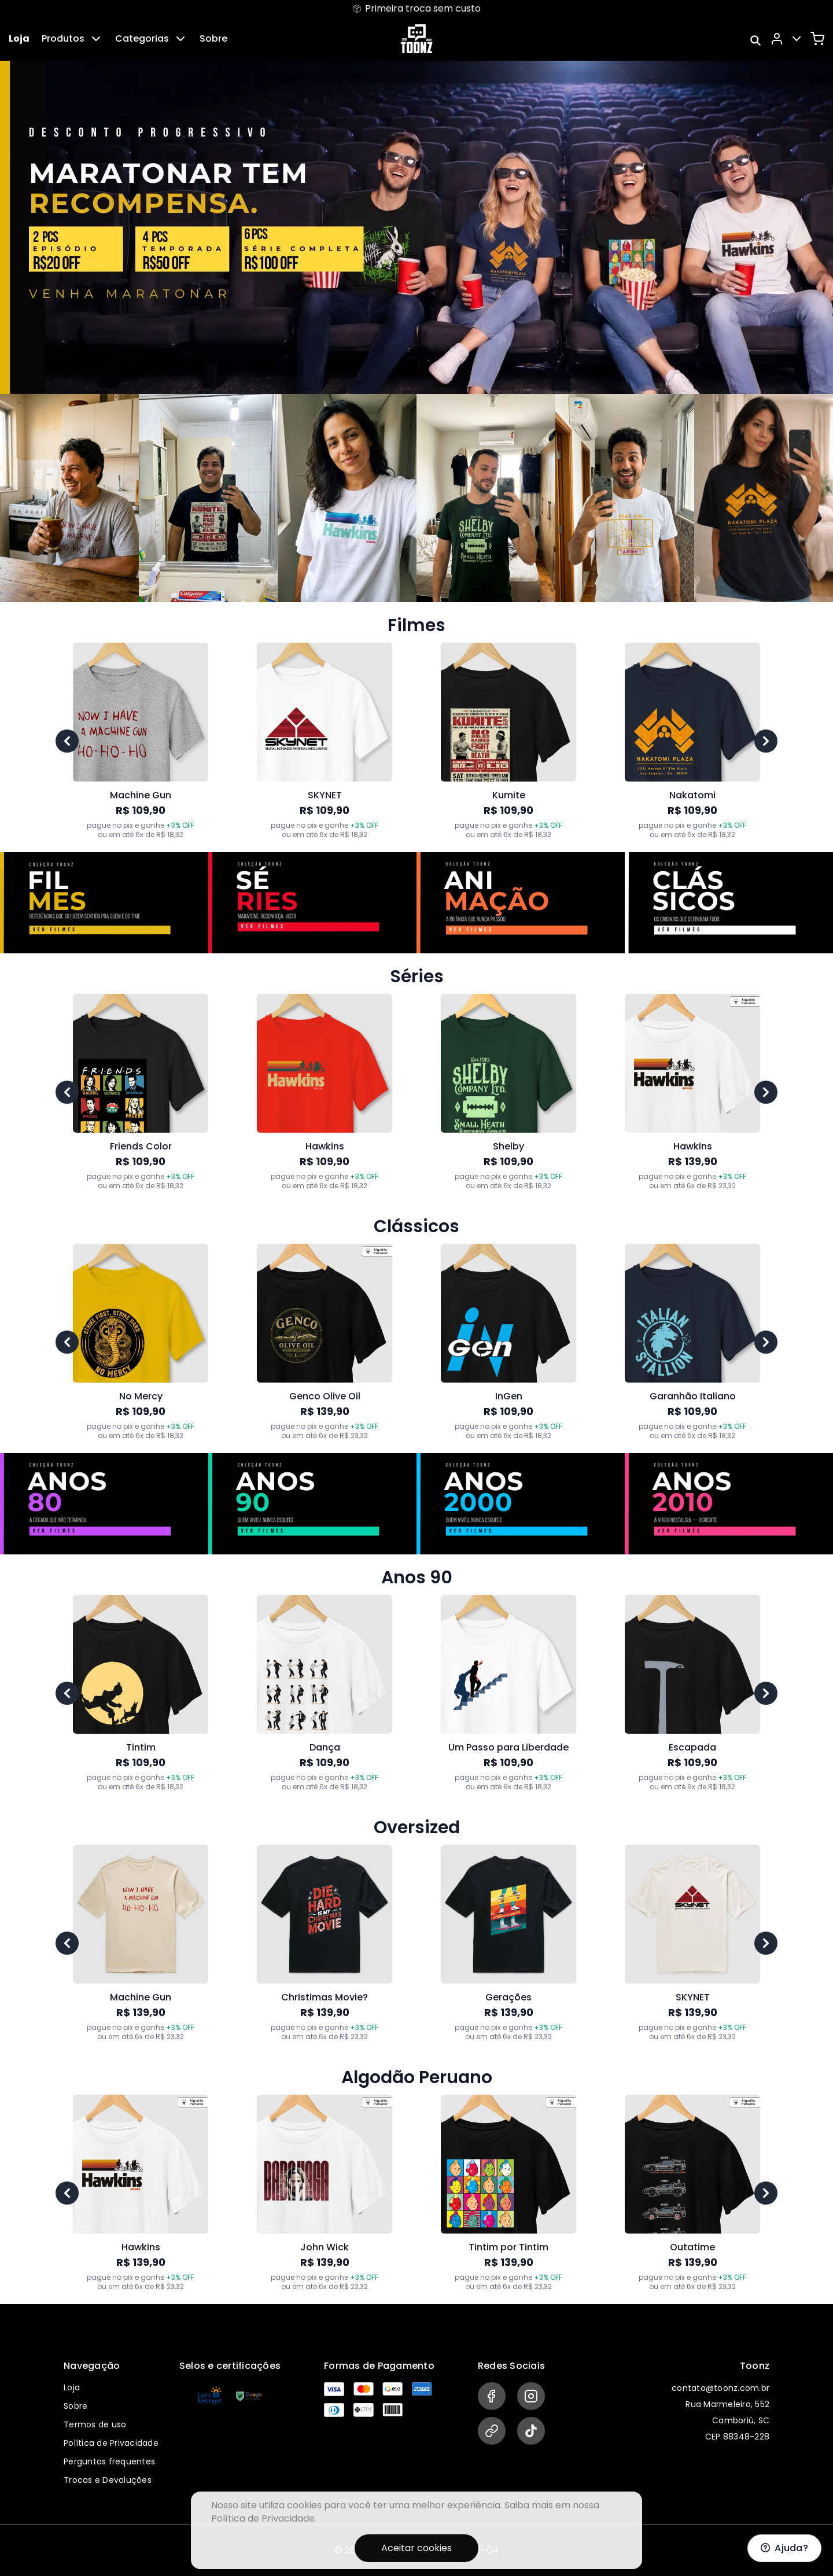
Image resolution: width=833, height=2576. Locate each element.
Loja (19, 38)
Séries (417, 976)
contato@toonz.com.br (720, 2388)
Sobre (213, 38)
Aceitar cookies (416, 2548)
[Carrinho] (817, 39)
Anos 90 (416, 1577)
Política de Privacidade (111, 2443)
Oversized (417, 1827)
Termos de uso (95, 2424)
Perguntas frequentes (109, 2461)
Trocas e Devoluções (108, 2480)
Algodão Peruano (416, 2077)
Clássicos (416, 1226)
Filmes (416, 625)
